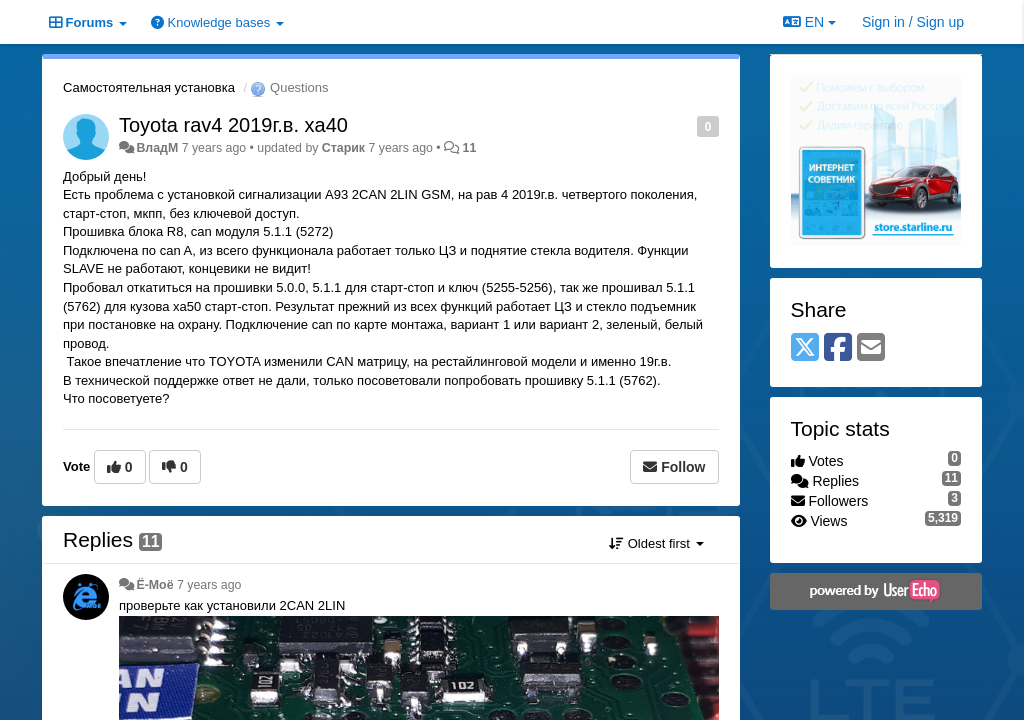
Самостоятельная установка (149, 87)
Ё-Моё (154, 585)
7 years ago (209, 585)
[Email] (871, 348)
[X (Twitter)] (805, 348)
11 (470, 148)
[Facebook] (838, 348)
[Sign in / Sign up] (913, 22)
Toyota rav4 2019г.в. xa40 (233, 125)
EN (809, 22)
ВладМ (157, 148)
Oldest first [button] (656, 543)
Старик (343, 148)
